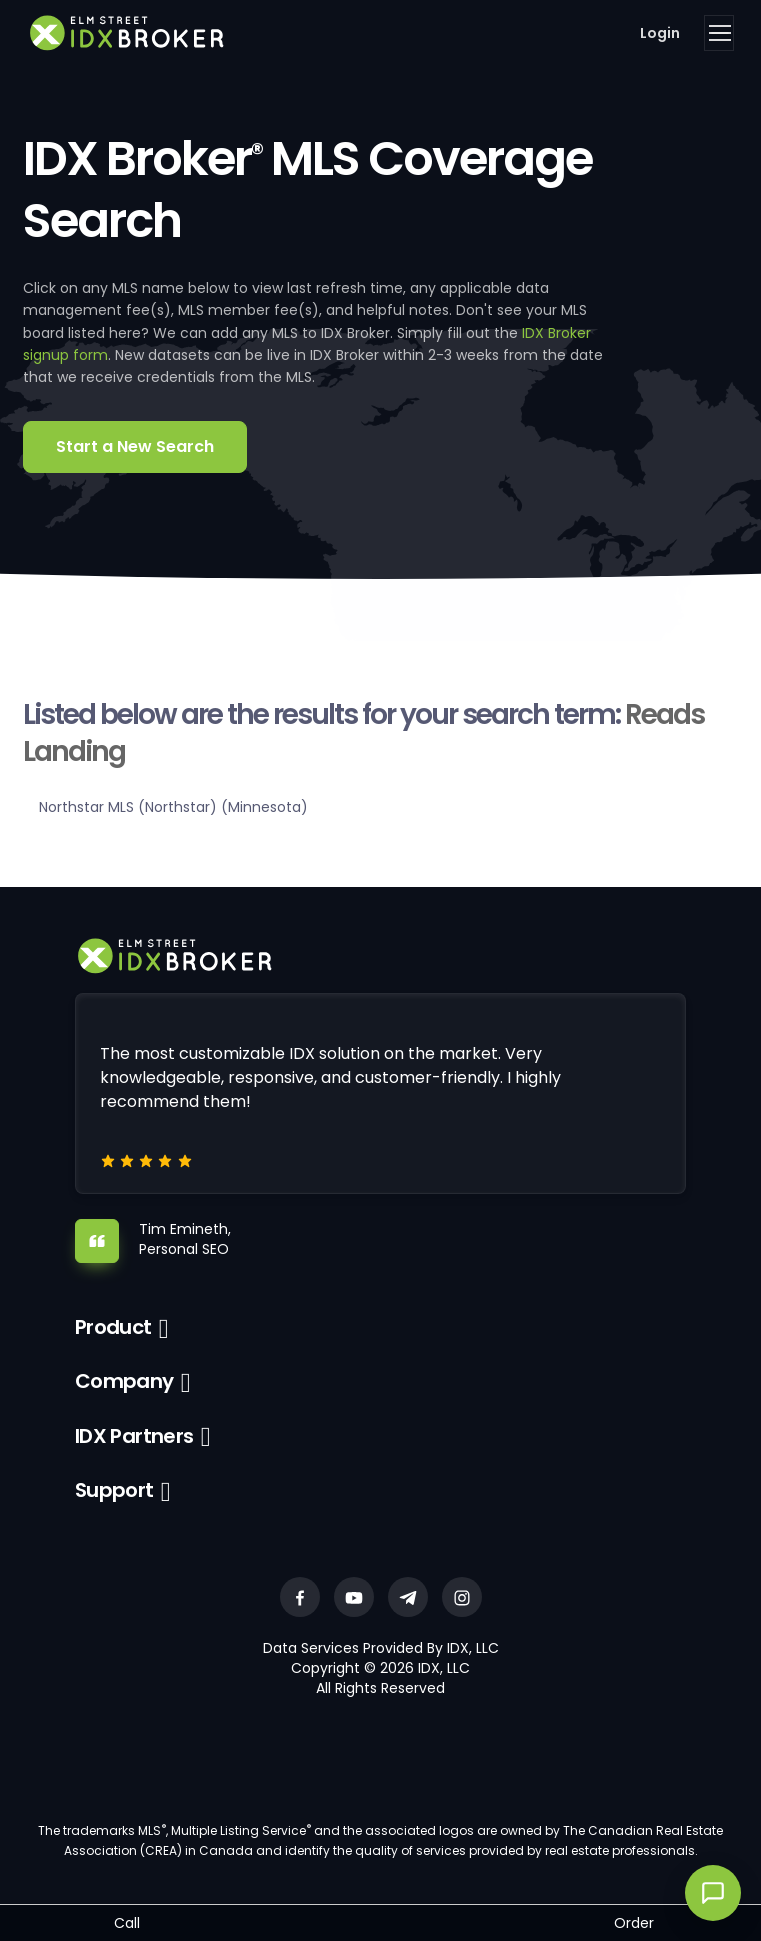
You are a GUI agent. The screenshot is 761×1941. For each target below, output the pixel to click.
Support (114, 1490)
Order (634, 1923)
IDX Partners (134, 1436)
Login (660, 33)
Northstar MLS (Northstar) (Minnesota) (173, 807)
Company (124, 1381)
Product (113, 1327)
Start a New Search (135, 446)
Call (127, 1923)
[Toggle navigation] (719, 33)
